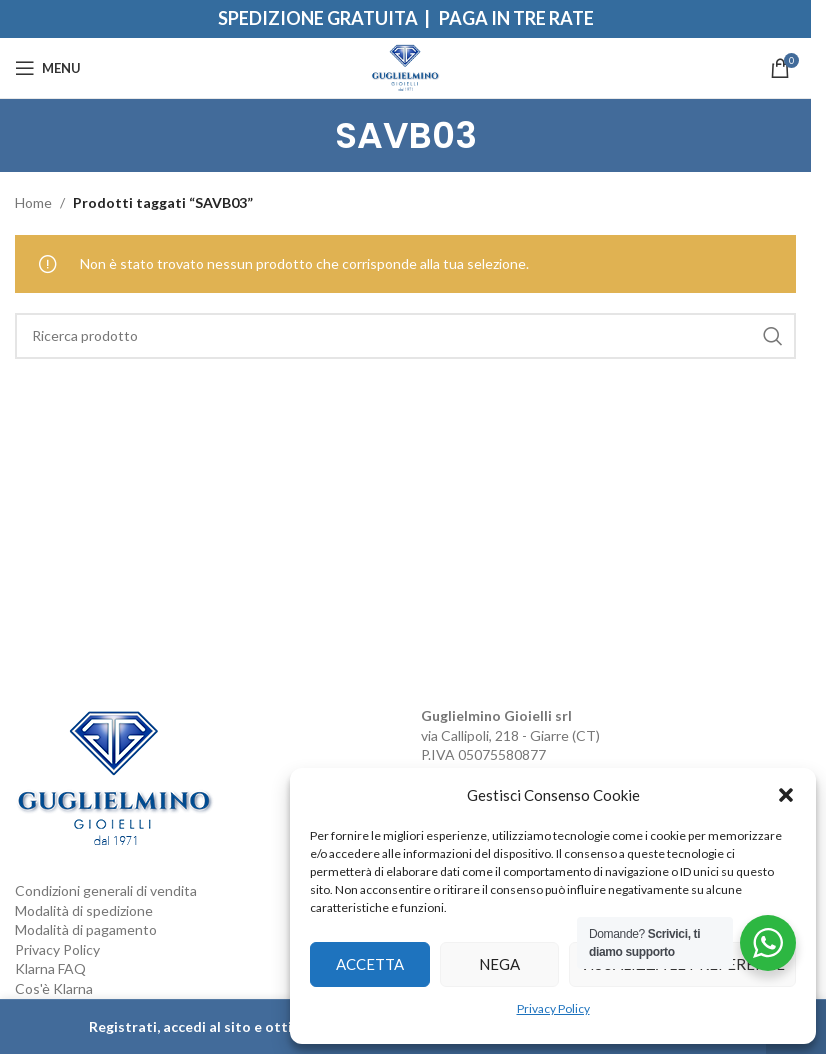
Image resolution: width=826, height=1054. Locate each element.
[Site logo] (405, 66)
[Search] (405, 336)
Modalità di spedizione (84, 910)
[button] (786, 795)
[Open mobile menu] (48, 68)
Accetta (370, 964)
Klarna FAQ (50, 968)
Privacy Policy (553, 1008)
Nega (499, 964)
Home (33, 202)
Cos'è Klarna (54, 988)
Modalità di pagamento (86, 929)
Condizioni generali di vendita (106, 890)
